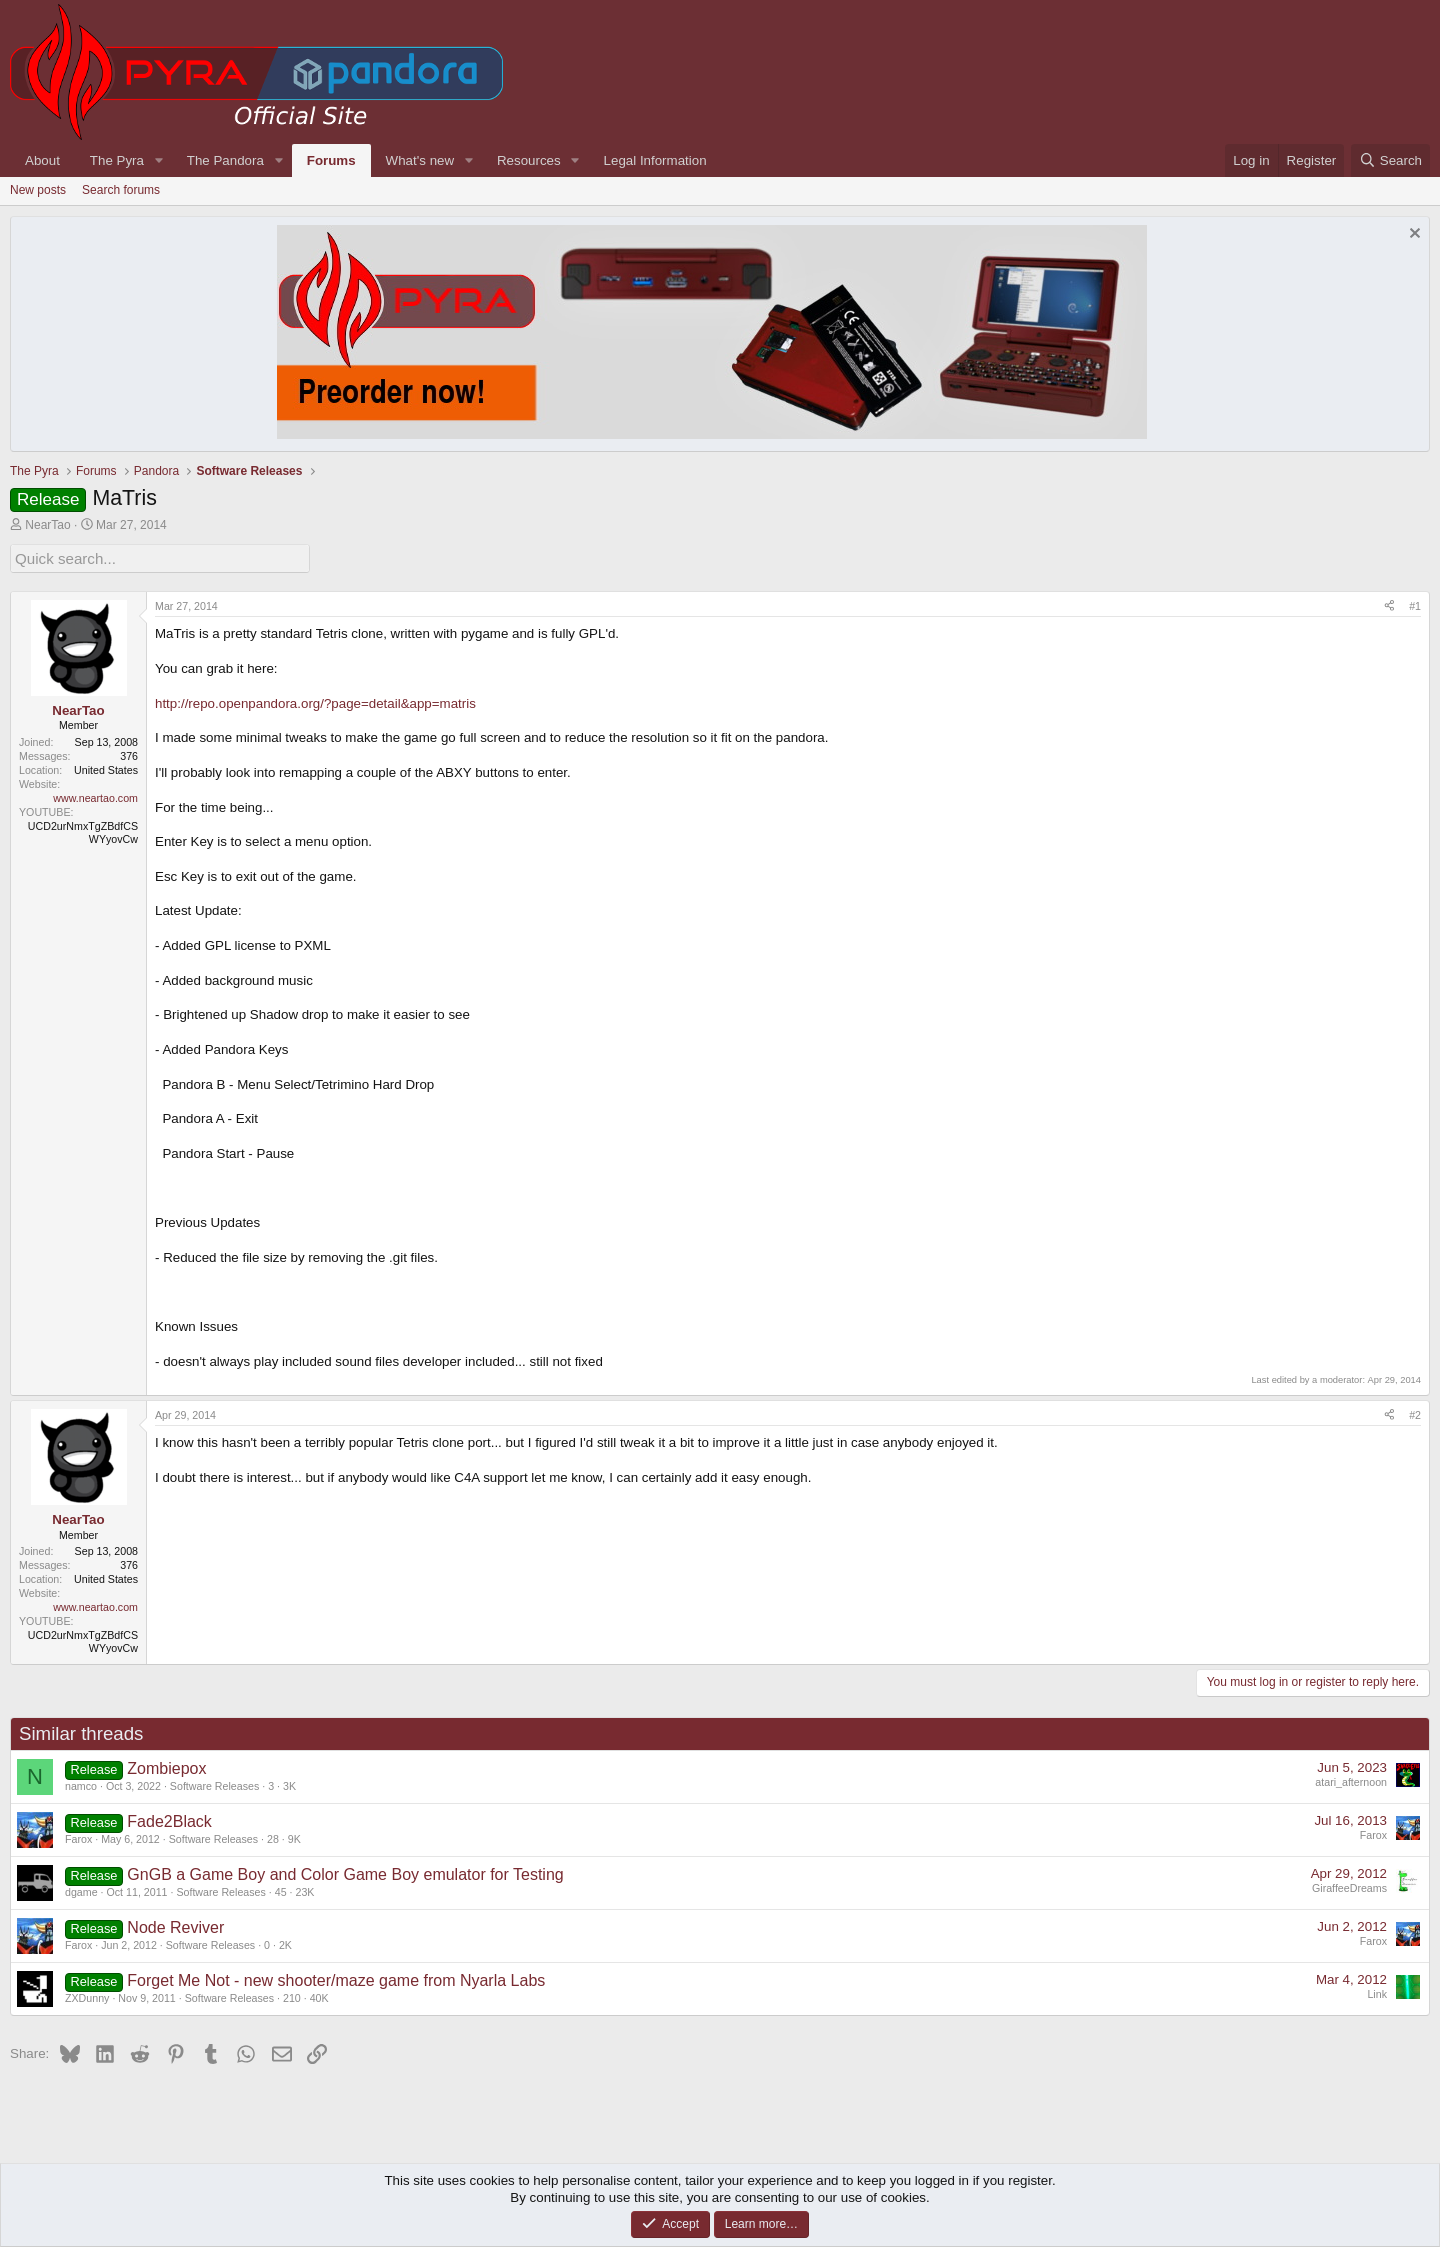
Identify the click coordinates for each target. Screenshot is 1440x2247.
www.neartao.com (95, 795)
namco (81, 1784)
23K (305, 1890)
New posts (38, 190)
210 (292, 1996)
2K (285, 1943)
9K (294, 1837)
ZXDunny (87, 1996)
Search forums (121, 190)
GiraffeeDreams (1349, 1886)
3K (289, 1784)
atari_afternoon (1351, 1780)
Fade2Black (169, 1819)
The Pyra (117, 160)
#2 (1415, 1412)
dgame (81, 1890)
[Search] (1390, 160)
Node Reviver (175, 1925)
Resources (529, 160)
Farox (78, 1837)
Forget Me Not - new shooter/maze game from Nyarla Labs (336, 1978)
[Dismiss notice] (1412, 235)
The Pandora (225, 160)
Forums (331, 160)
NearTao (47, 525)
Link (1377, 1992)
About (42, 160)
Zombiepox (166, 1766)
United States (106, 768)
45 (281, 1890)
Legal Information (655, 160)
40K (319, 1996)
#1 (1415, 603)
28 (273, 1837)
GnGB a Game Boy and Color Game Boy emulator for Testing (345, 1872)
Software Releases (214, 1784)
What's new (420, 160)
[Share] (1389, 604)
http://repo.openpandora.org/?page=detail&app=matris (315, 700)
